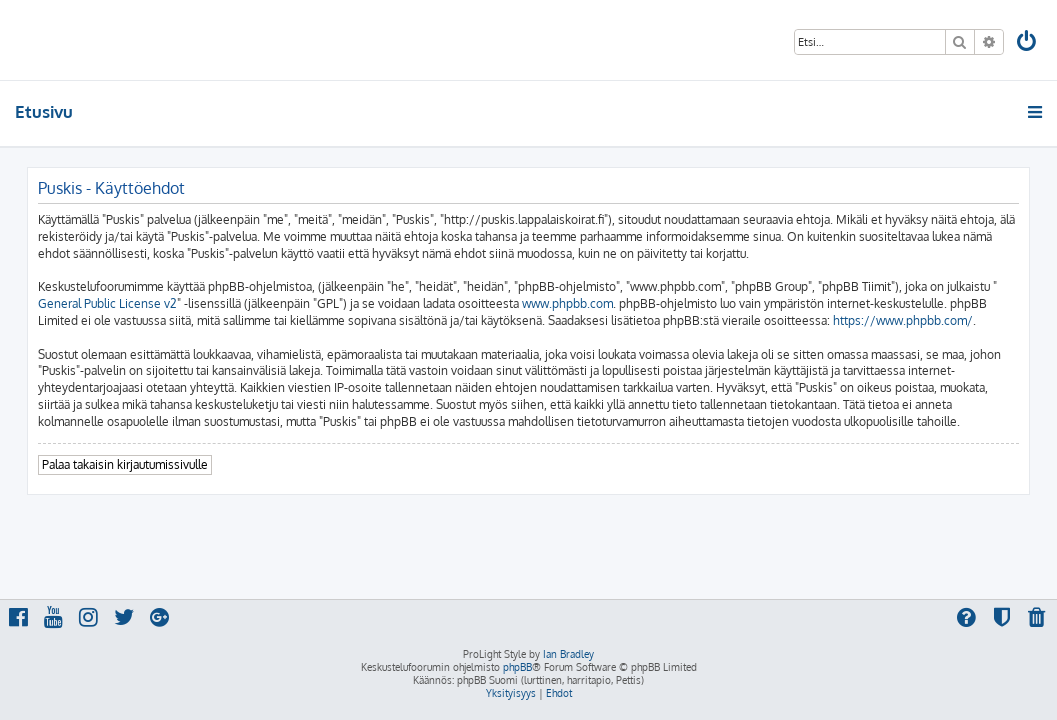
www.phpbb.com (567, 303)
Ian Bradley (568, 654)
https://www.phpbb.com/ (903, 320)
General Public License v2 (107, 303)
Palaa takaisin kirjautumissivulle (125, 464)
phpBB (517, 667)
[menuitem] (1028, 43)
